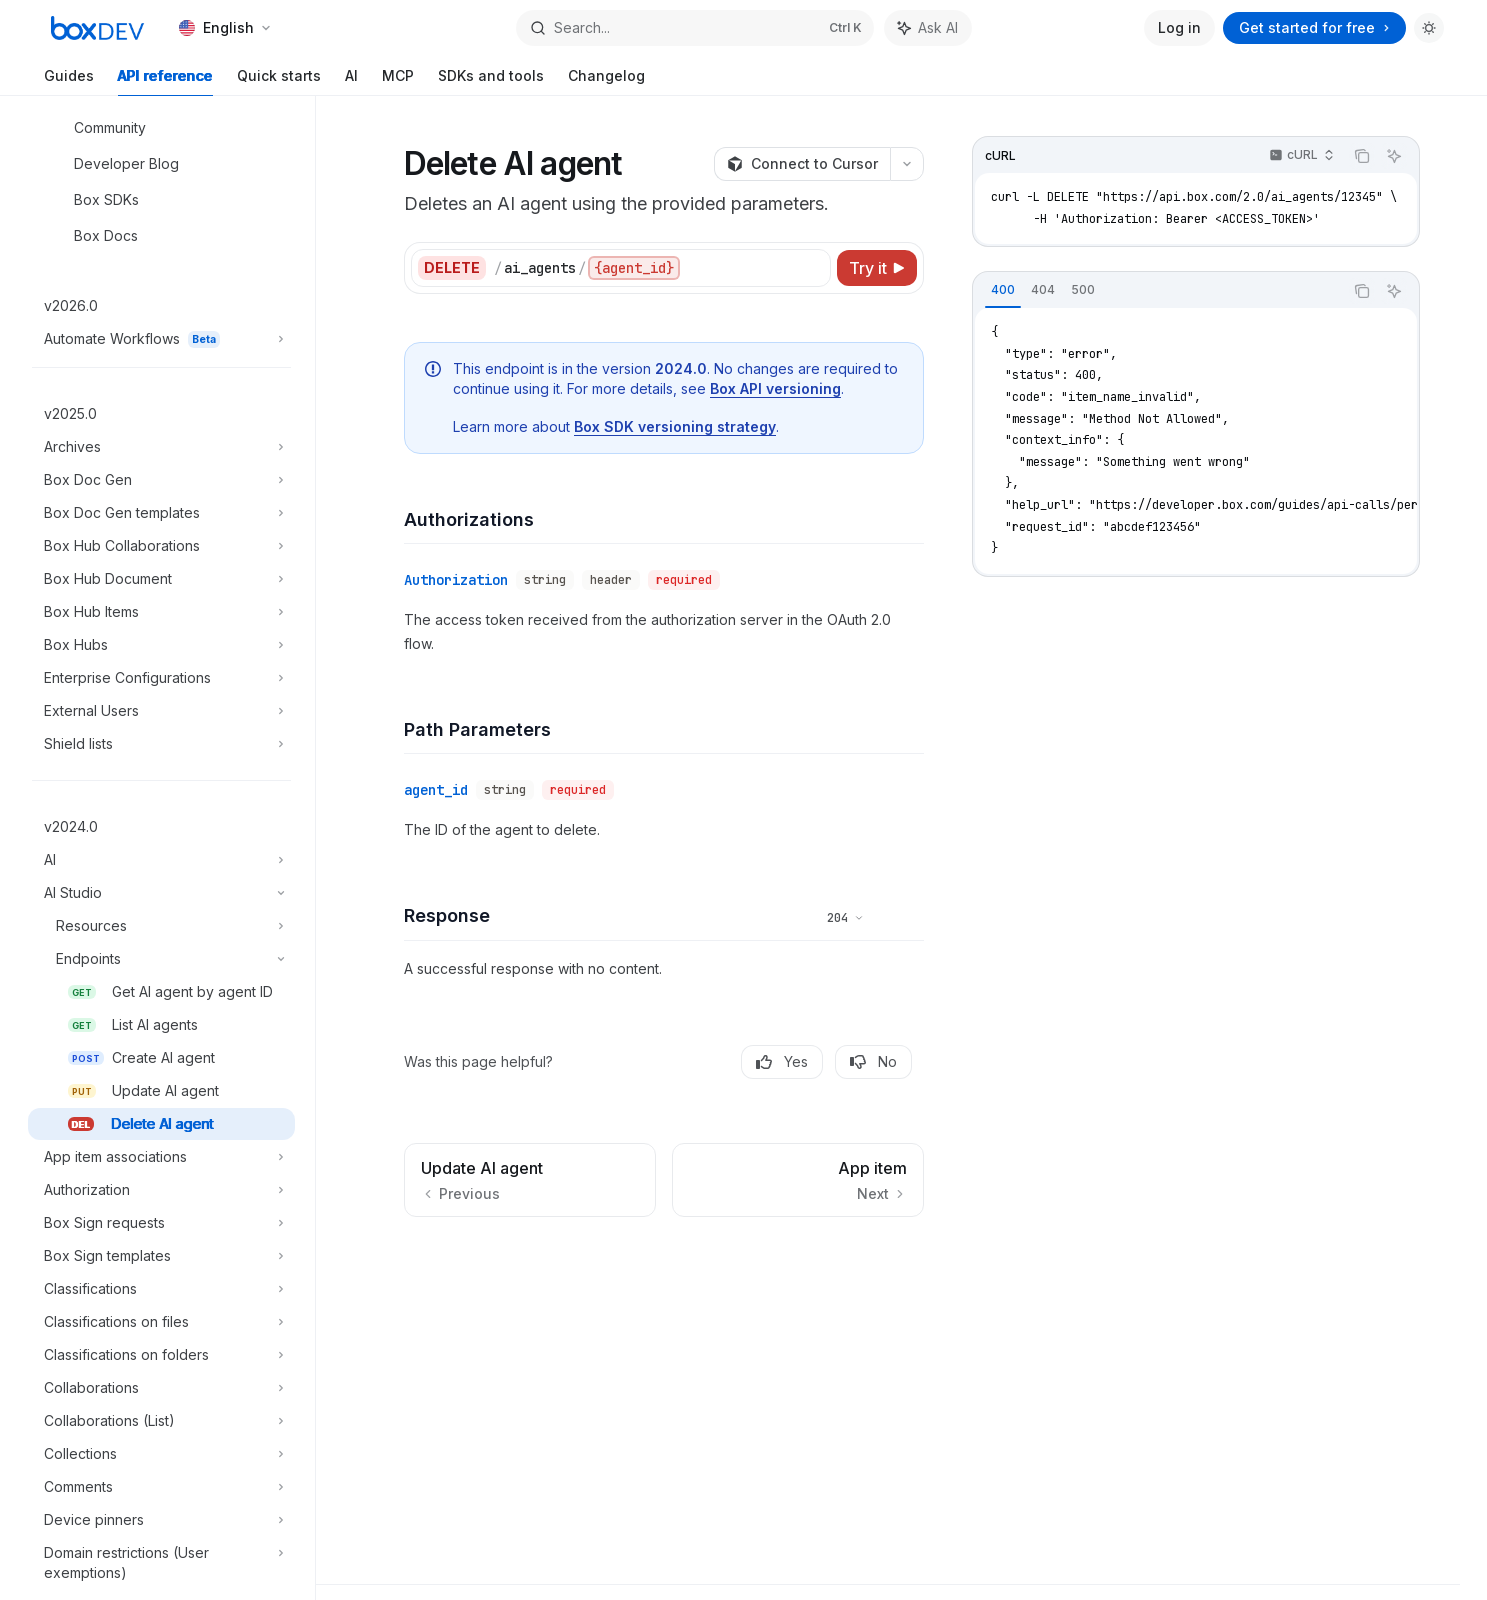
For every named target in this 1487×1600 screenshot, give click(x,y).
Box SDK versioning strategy (675, 426)
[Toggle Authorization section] (161, 1190)
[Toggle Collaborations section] (161, 1388)
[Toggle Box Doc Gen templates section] (161, 513)
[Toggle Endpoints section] (161, 959)
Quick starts (279, 81)
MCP (398, 81)
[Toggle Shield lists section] (161, 744)
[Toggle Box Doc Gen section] (161, 480)
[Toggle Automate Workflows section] (161, 339)
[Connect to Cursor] (802, 164)
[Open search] (695, 28)
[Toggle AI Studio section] (161, 893)
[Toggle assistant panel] (928, 28)
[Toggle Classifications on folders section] (161, 1355)
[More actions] (907, 164)
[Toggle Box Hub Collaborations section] (161, 546)
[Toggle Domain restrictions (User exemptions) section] (161, 1563)
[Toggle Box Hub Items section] (161, 612)
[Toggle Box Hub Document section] (161, 579)
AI (351, 81)
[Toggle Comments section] (161, 1487)
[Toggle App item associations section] (161, 1157)
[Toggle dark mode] (1429, 28)
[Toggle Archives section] (161, 447)
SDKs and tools (491, 81)
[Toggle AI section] (161, 860)
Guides (69, 81)
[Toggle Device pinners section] (161, 1520)
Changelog (606, 81)
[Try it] (877, 268)
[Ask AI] (1394, 156)
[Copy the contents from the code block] (1362, 156)
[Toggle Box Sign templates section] (161, 1256)
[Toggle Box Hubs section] (161, 645)
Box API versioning (775, 388)
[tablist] (1158, 291)
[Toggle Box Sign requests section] (161, 1223)
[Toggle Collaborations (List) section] (161, 1421)
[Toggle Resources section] (161, 926)
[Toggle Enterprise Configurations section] (161, 678)
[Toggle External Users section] (161, 711)
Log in (1179, 27)
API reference (165, 81)
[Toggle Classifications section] (161, 1289)
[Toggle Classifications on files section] (161, 1322)
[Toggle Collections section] (161, 1454)
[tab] (1003, 290)
